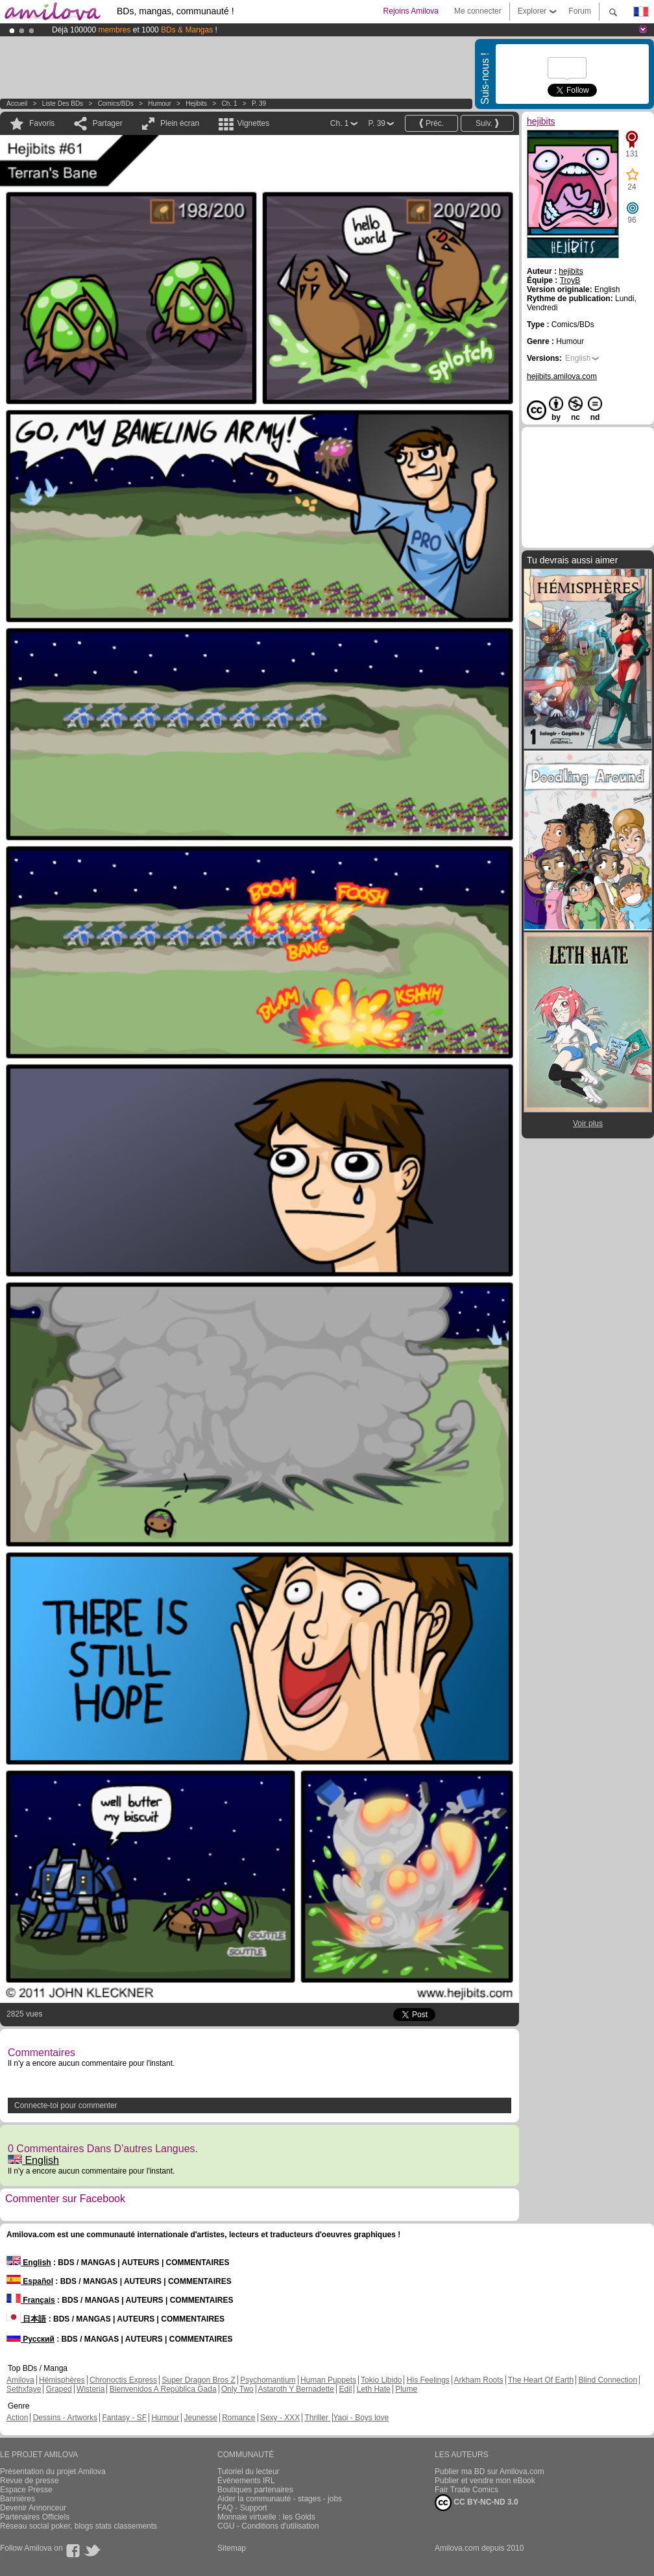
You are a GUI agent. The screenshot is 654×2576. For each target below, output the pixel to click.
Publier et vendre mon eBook (485, 2480)
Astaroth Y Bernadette (296, 2389)
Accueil (16, 103)
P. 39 (259, 103)
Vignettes (253, 123)
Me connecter (478, 11)
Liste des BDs (62, 103)
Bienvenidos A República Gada (163, 2389)
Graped (59, 2389)
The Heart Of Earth (541, 2380)
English (33, 2160)
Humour (159, 103)
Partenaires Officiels (34, 2516)
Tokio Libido (381, 2380)
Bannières (17, 2498)
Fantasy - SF (124, 2417)
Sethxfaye (23, 2389)
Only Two (237, 2389)
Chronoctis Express (123, 2380)
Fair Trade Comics (466, 2489)
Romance (238, 2417)
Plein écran (179, 123)
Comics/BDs (116, 103)
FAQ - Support (242, 2507)
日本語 (26, 2319)
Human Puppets (328, 2380)
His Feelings (428, 2380)
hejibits (196, 103)
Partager (108, 123)
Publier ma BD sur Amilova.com (489, 2471)
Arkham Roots (478, 2380)
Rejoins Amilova (411, 11)
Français (30, 2300)
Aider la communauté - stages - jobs (279, 2498)
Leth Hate (374, 2389)
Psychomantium (267, 2380)
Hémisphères (62, 2380)
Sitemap (231, 2548)
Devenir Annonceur (33, 2507)
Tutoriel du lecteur (248, 2471)
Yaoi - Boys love (361, 2417)
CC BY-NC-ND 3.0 (476, 2502)
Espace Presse (26, 2489)
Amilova (20, 2380)
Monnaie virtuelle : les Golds (266, 2516)
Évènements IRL (246, 2480)
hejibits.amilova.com (562, 376)
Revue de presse (29, 2480)
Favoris (41, 123)
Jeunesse (200, 2417)
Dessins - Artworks (65, 2417)
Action (17, 2417)
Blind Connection (607, 2380)
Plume (406, 2389)
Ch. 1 (229, 103)
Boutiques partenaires (255, 2489)
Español (29, 2281)
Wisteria (90, 2389)
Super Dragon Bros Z (198, 2380)
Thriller (317, 2417)
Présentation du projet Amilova (53, 2471)
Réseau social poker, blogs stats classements (78, 2526)
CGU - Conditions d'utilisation (268, 2526)
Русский (30, 2339)
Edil (345, 2389)
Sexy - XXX (280, 2417)
